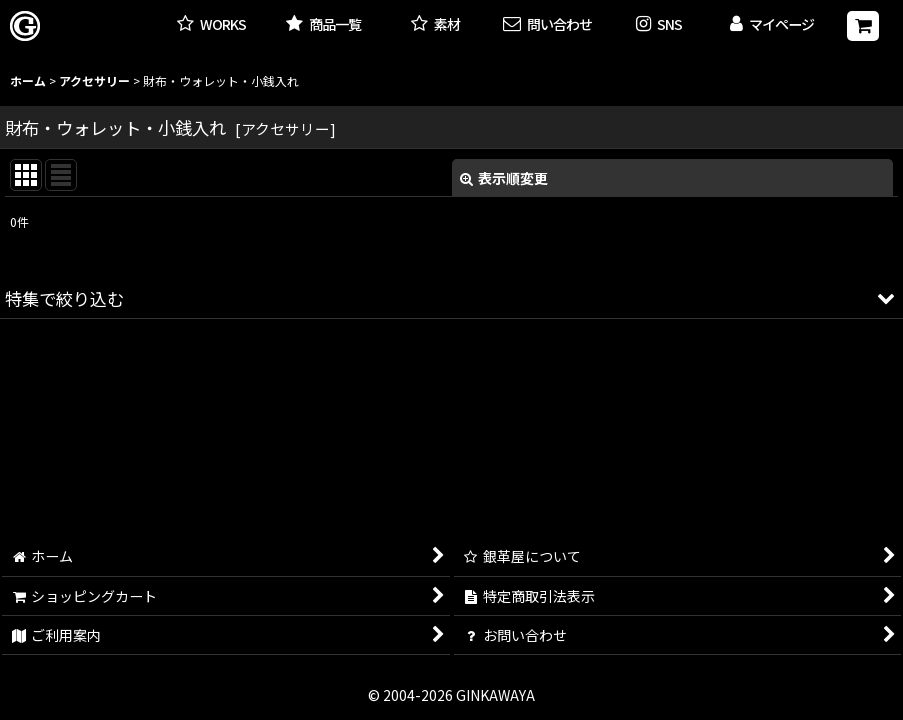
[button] (659, 25)
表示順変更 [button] (504, 178)
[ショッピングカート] (863, 26)
